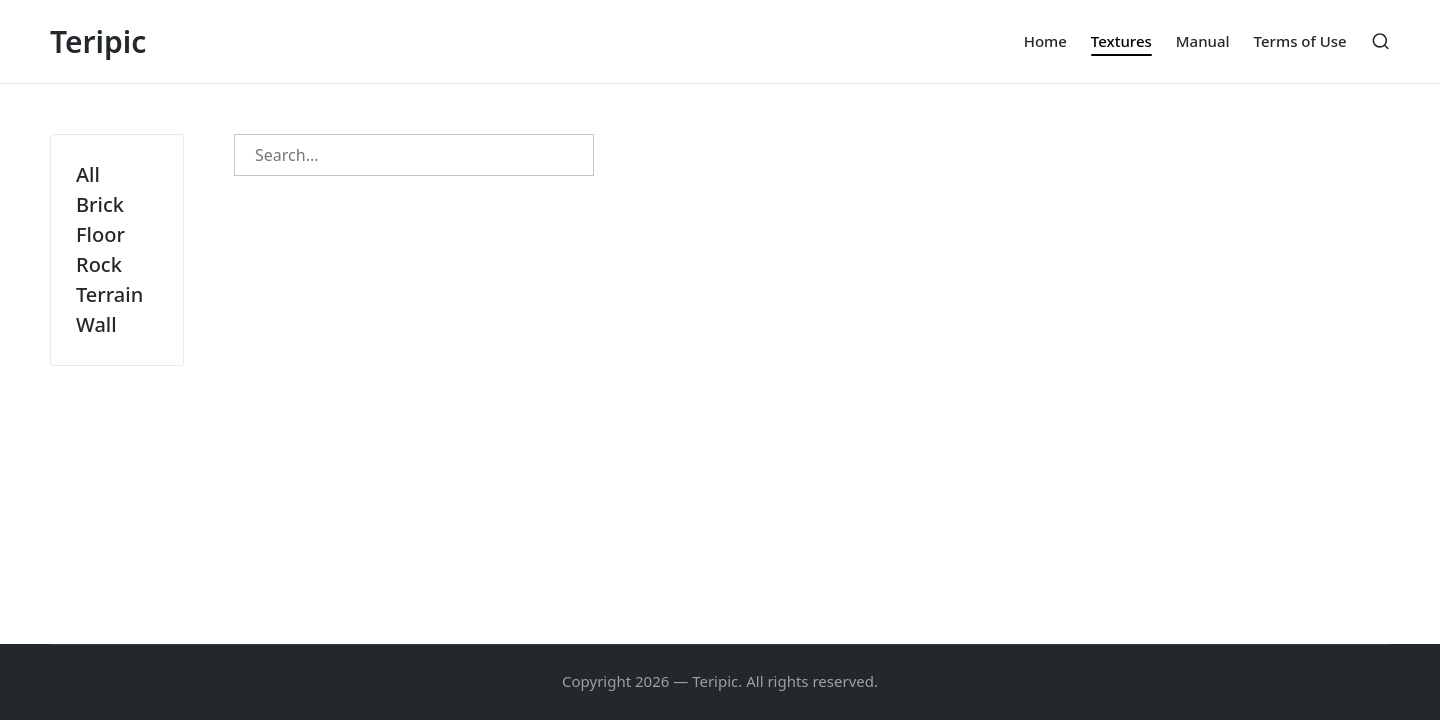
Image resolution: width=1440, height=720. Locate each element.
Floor (100, 234)
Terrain (109, 294)
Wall (96, 324)
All (88, 174)
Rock (99, 264)
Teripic (98, 41)
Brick (100, 204)
